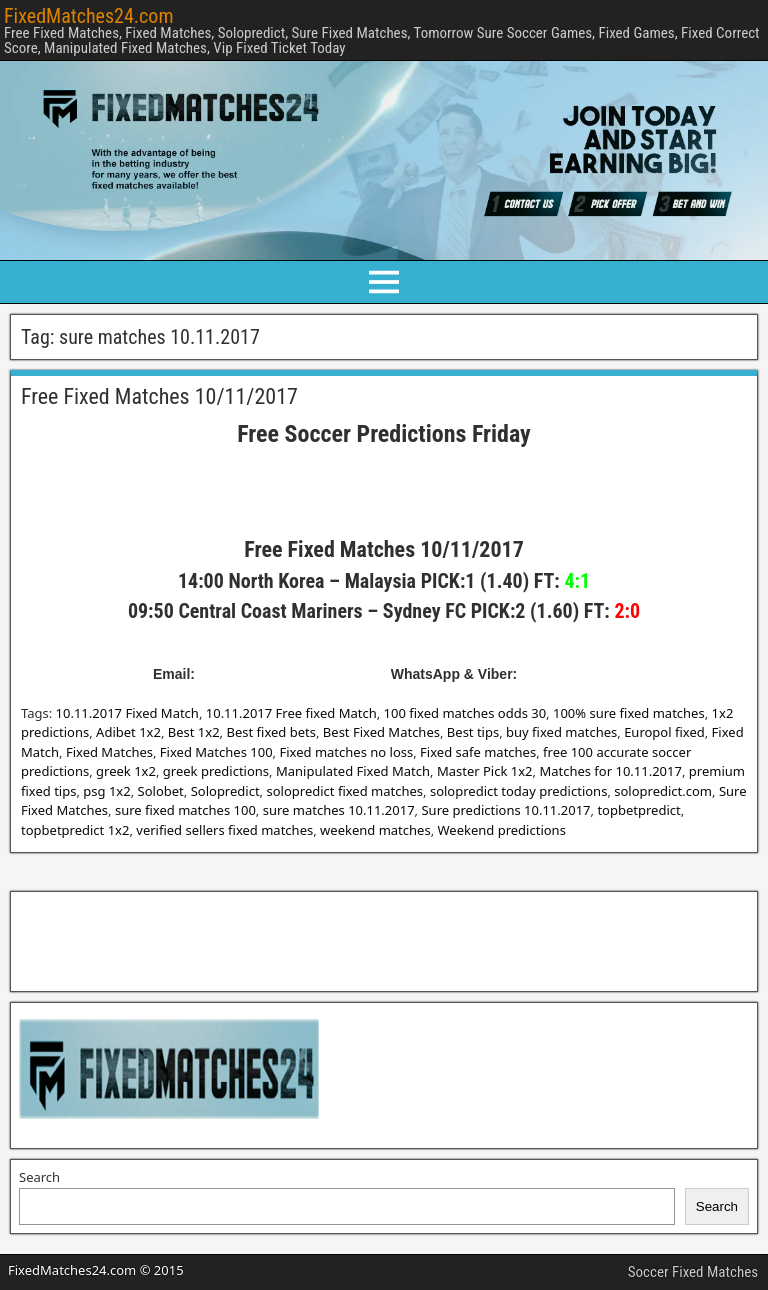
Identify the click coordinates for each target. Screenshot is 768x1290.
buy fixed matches (561, 732)
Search (39, 1177)
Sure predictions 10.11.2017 (505, 810)
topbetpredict (638, 810)
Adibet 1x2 (128, 732)
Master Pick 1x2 (485, 771)
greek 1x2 (126, 771)
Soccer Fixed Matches (693, 1272)
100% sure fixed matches (629, 713)
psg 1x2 (106, 791)
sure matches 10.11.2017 (339, 810)
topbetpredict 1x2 (75, 830)
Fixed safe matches (478, 752)
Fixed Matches (109, 752)
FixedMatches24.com (88, 16)
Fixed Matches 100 (216, 752)
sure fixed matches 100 (185, 810)
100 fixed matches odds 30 (465, 713)
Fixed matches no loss (346, 752)
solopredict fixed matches (344, 791)
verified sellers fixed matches (224, 830)
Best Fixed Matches (381, 732)
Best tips (473, 732)
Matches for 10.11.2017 (610, 771)
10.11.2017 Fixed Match (127, 713)
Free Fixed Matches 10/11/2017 (159, 396)
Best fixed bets (270, 732)
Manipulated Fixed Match (353, 771)
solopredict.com (663, 791)
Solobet (161, 791)
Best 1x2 (194, 732)
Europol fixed (664, 732)
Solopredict (225, 791)
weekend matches (375, 830)
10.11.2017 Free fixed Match (291, 713)
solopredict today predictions (518, 791)
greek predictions (216, 771)
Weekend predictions (502, 830)
